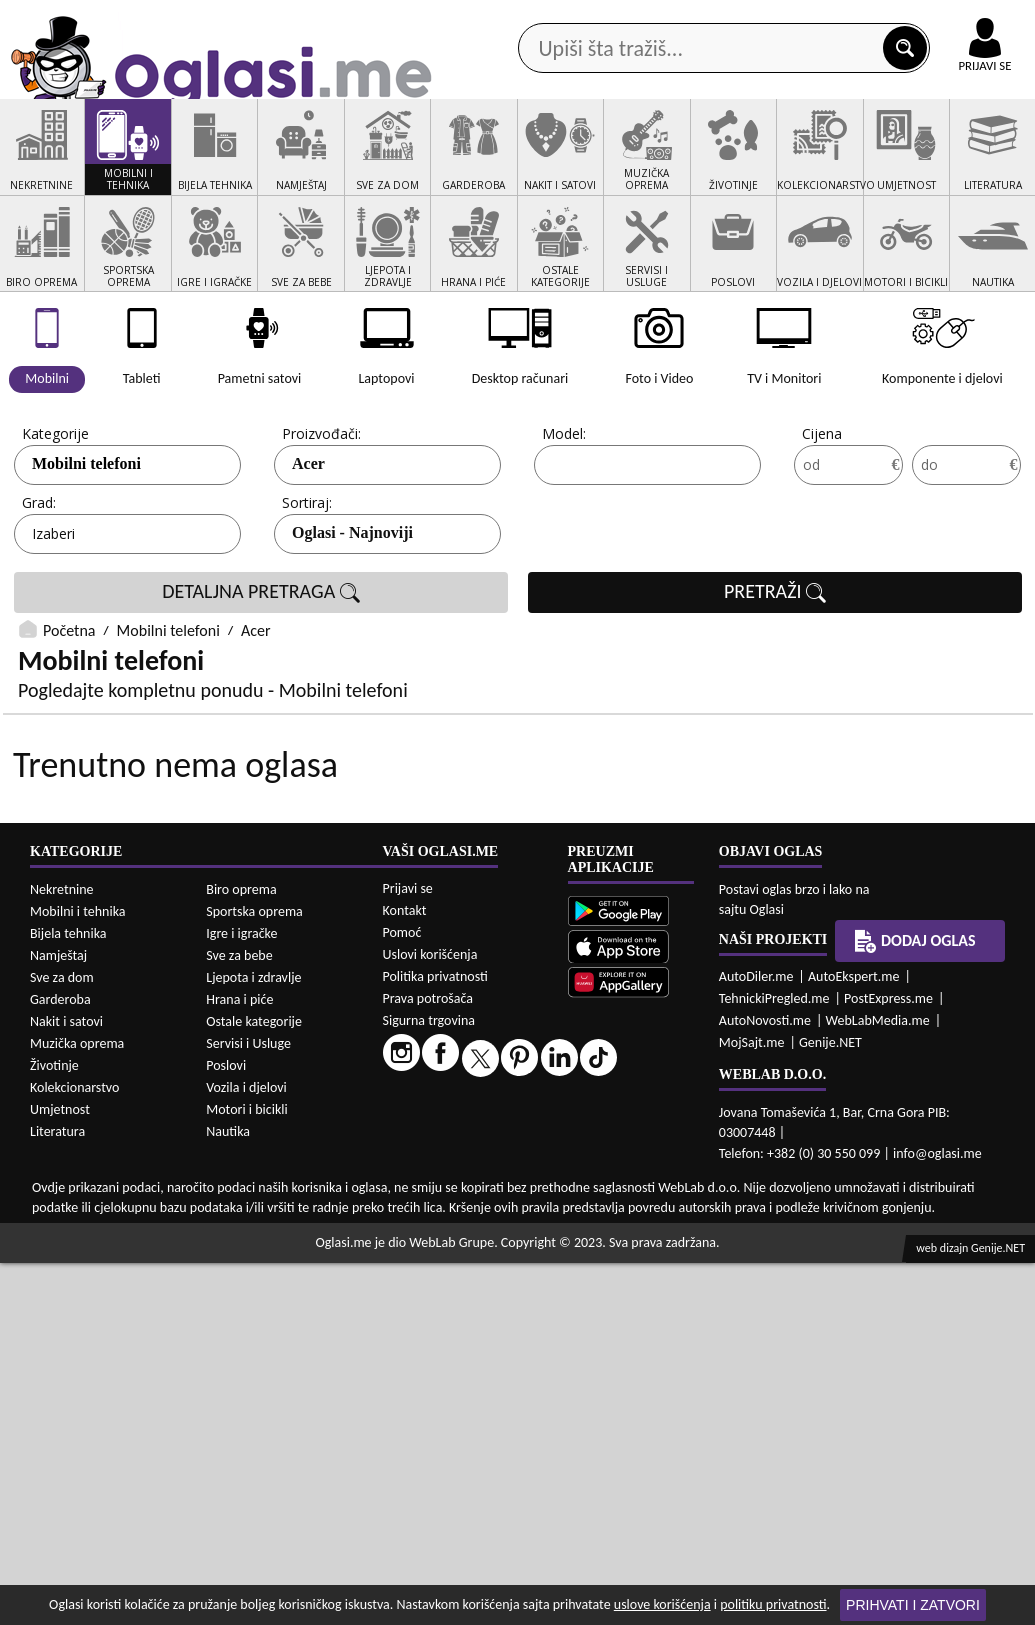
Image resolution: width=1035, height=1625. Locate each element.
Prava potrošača (428, 1360)
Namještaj (58, 1317)
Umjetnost (60, 1471)
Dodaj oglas (981, 159)
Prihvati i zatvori (913, 1605)
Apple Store (452, 18)
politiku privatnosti (773, 1604)
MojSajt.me (752, 1404)
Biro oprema (241, 1251)
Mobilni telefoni (168, 707)
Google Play (325, 18)
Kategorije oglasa (112, 159)
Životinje (54, 1427)
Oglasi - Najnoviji (352, 608)
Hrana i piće (239, 1361)
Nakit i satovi (66, 1383)
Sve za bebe (239, 1317)
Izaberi (53, 609)
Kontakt (803, 18)
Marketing (695, 20)
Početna (69, 707)
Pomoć (402, 1294)
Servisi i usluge (716, 159)
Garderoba (60, 1361)
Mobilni (59, 539)
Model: (564, 509)
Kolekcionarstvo (74, 1449)
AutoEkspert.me (854, 1338)
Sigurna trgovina (429, 1382)
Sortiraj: (307, 578)
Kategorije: (57, 509)
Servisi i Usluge (248, 1405)
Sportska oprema (254, 1273)
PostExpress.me (888, 1360)
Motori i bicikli (246, 1471)
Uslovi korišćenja (430, 1316)
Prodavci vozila (397, 159)
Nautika (228, 1493)
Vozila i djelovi (246, 1449)
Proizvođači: (321, 509)
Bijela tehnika (68, 1295)
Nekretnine (62, 1251)
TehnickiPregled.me (774, 1360)
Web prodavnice (258, 159)
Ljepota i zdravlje (253, 1339)
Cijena (822, 509)
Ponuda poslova (852, 159)
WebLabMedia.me (878, 1382)
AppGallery (577, 20)
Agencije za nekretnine (557, 159)
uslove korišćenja (662, 1604)
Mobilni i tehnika (78, 1273)
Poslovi (226, 1427)
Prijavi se (408, 1250)
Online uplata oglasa (944, 20)
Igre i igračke (241, 1295)
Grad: (39, 578)
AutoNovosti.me (765, 1382)
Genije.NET (830, 1404)
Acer (308, 539)
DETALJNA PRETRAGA (261, 668)
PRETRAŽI (775, 668)
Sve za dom (62, 1339)
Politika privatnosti (435, 1338)
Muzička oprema (77, 1405)
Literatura (57, 1493)
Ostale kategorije (254, 1383)
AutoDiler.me (756, 1338)
